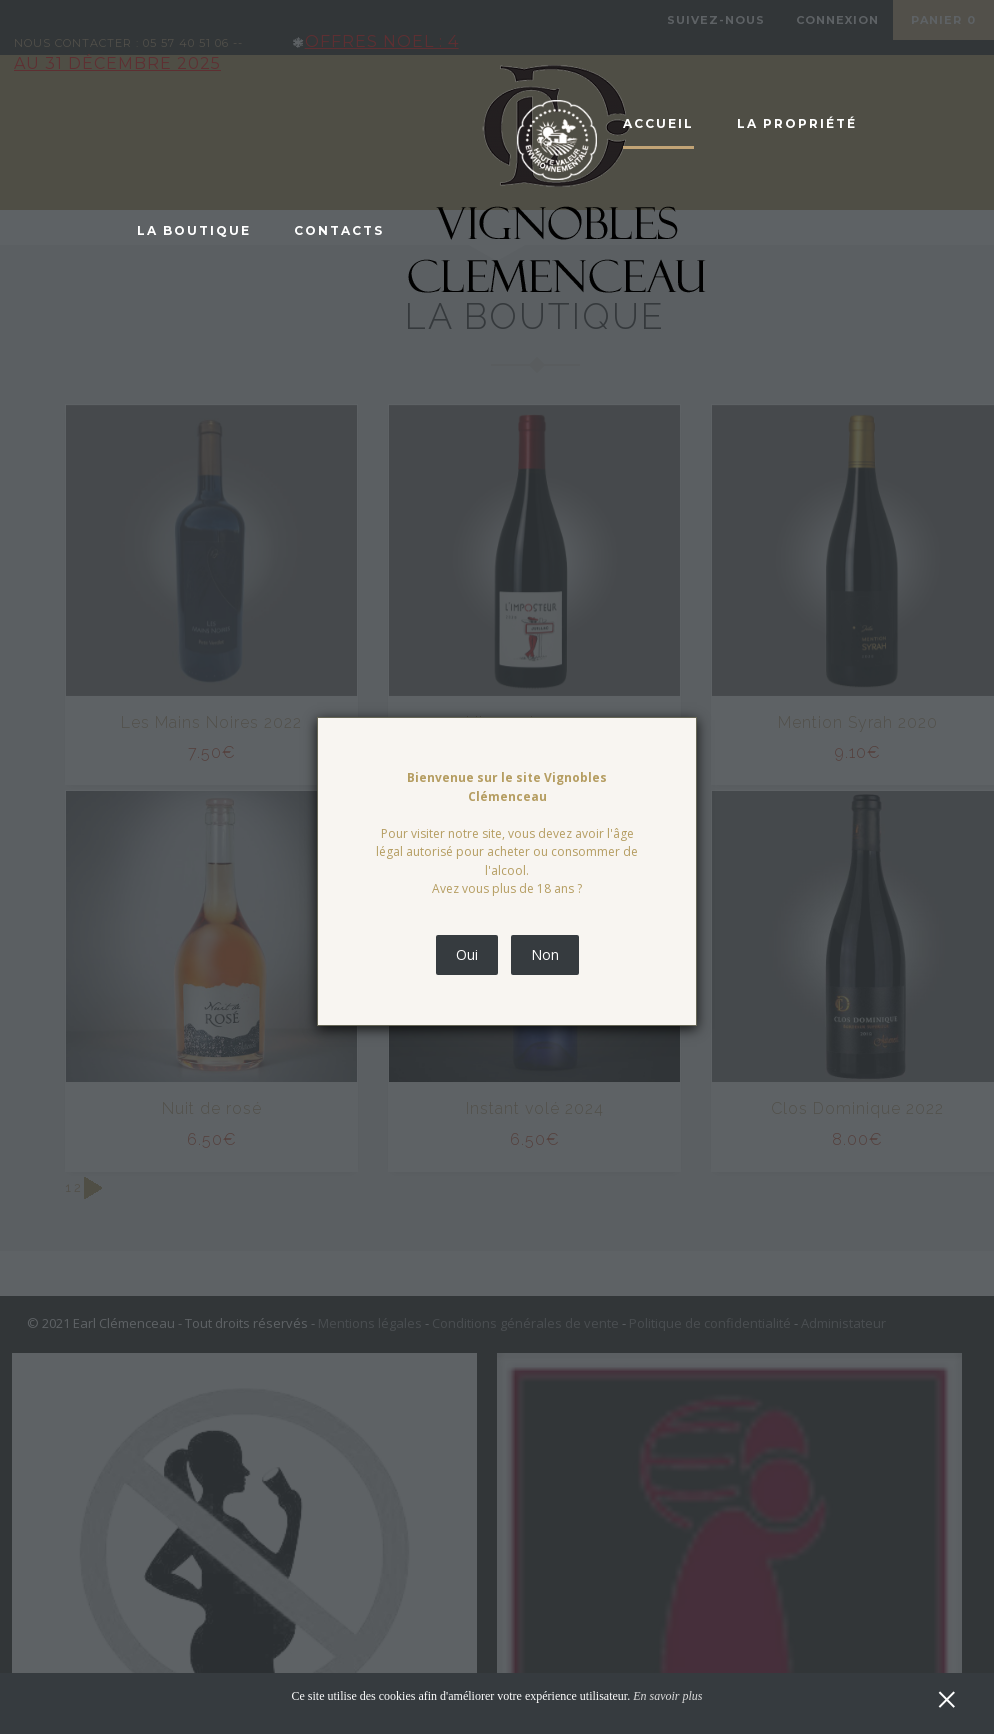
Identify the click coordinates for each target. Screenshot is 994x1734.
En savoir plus (667, 1696)
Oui (467, 954)
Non (545, 954)
